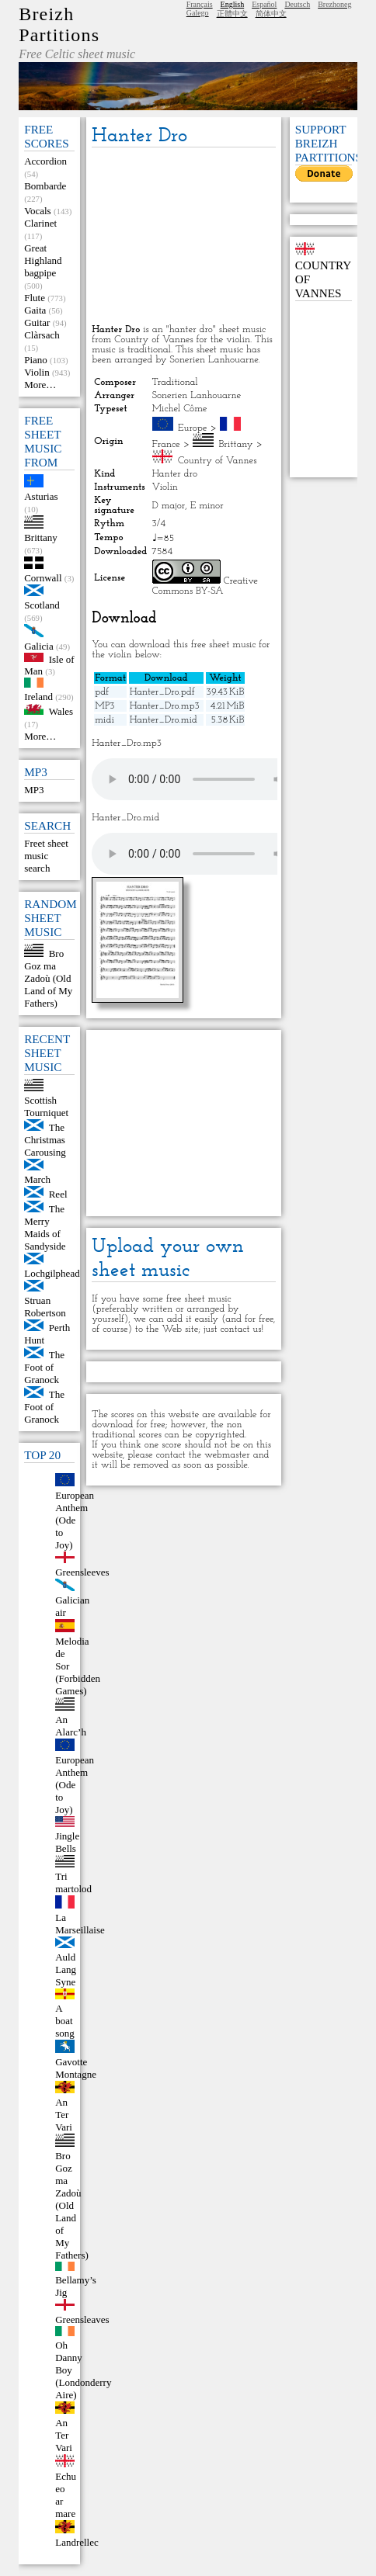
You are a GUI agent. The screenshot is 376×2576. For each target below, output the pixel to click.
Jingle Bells (67, 1842)
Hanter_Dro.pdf (162, 692)
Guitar (37, 322)
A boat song (65, 2020)
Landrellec (77, 2542)
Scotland (42, 605)
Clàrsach (41, 335)
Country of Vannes (217, 461)
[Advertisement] (184, 236)
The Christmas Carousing (44, 1140)
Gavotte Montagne (75, 2068)
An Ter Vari (63, 2114)
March (37, 1179)
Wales (61, 711)
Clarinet (40, 223)
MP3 (34, 790)
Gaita (35, 310)
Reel (58, 1194)
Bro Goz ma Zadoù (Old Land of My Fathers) (48, 978)
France (166, 444)
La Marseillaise (80, 1924)
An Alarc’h (70, 1726)
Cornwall (42, 578)
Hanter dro (174, 474)
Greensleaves (82, 2319)
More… (40, 384)
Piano (35, 360)
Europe (192, 428)
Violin (36, 372)
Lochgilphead (51, 1273)
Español (264, 4)
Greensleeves (82, 1572)
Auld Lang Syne (65, 1969)
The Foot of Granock (44, 1367)
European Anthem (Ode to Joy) (74, 1520)
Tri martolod (73, 1882)
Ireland (38, 696)
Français (199, 4)
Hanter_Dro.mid (163, 720)
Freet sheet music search (46, 855)
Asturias (40, 496)
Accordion (45, 161)
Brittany (40, 537)
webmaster (227, 1455)
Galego (197, 13)
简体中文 (271, 13)
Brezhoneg (334, 4)
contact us (240, 1329)
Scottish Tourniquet (46, 1106)
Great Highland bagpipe (42, 260)
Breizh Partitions (59, 24)
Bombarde (45, 186)
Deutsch (297, 4)
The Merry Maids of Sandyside (44, 1227)
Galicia (39, 646)
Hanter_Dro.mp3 (165, 706)
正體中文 (232, 13)
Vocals (37, 211)
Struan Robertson (44, 1307)
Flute (34, 297)
